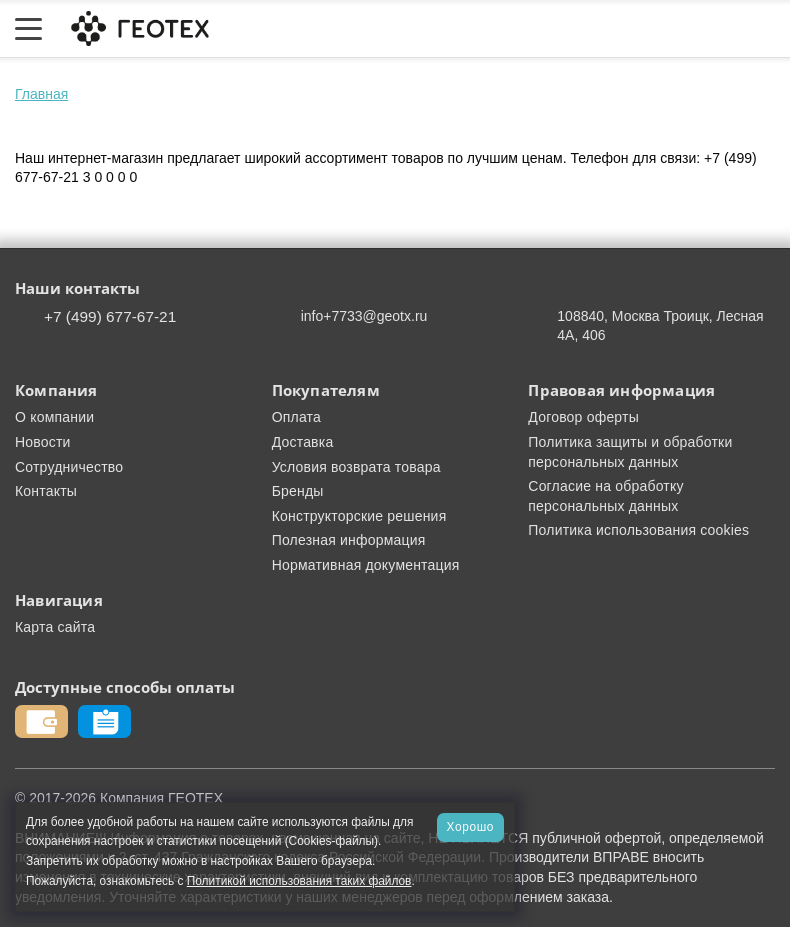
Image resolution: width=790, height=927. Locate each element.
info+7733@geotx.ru (364, 316)
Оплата (296, 417)
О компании (54, 417)
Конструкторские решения (359, 516)
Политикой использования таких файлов (299, 881)
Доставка (303, 442)
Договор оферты (583, 417)
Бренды (298, 491)
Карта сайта (55, 627)
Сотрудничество (69, 467)
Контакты (46, 491)
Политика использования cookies (638, 530)
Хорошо (470, 827)
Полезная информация (349, 540)
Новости (43, 442)
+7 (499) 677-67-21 (110, 316)
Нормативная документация (366, 565)
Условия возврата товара (356, 467)
